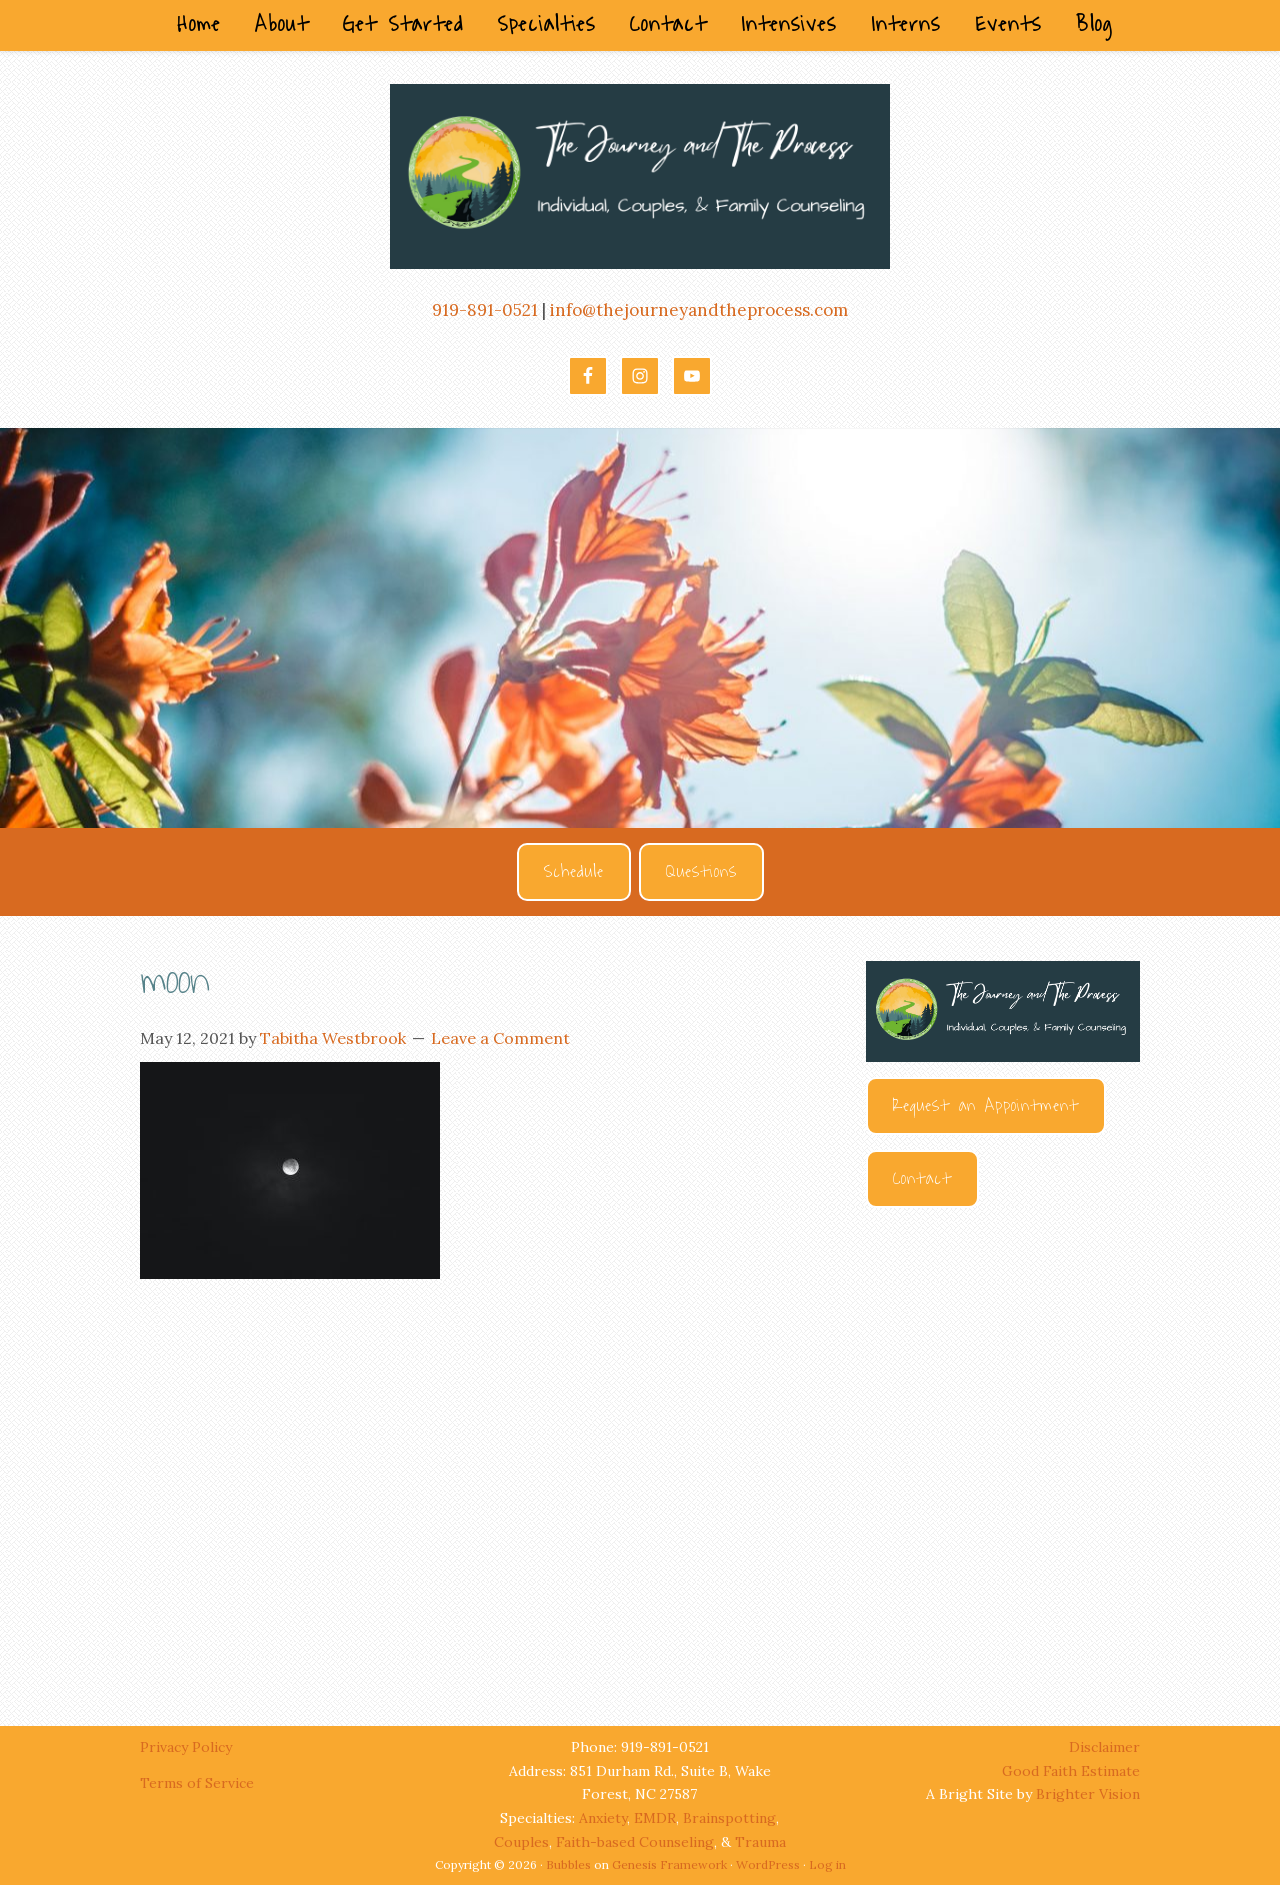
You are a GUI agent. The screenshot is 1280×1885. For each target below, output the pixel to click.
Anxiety (603, 1818)
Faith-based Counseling (635, 1842)
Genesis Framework (669, 1864)
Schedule (574, 872)
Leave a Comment (500, 1038)
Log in (827, 1864)
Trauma (760, 1842)
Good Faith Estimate (1071, 1771)
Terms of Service (197, 1783)
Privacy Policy (188, 1747)
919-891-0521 (485, 310)
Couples (521, 1842)
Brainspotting (729, 1818)
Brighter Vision (1088, 1794)
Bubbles (568, 1864)
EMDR (655, 1818)
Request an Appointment (986, 1106)
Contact (922, 1179)
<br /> (1003, 1448)
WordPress (768, 1864)
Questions (701, 872)
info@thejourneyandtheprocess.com (699, 310)
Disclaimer (1104, 1747)
